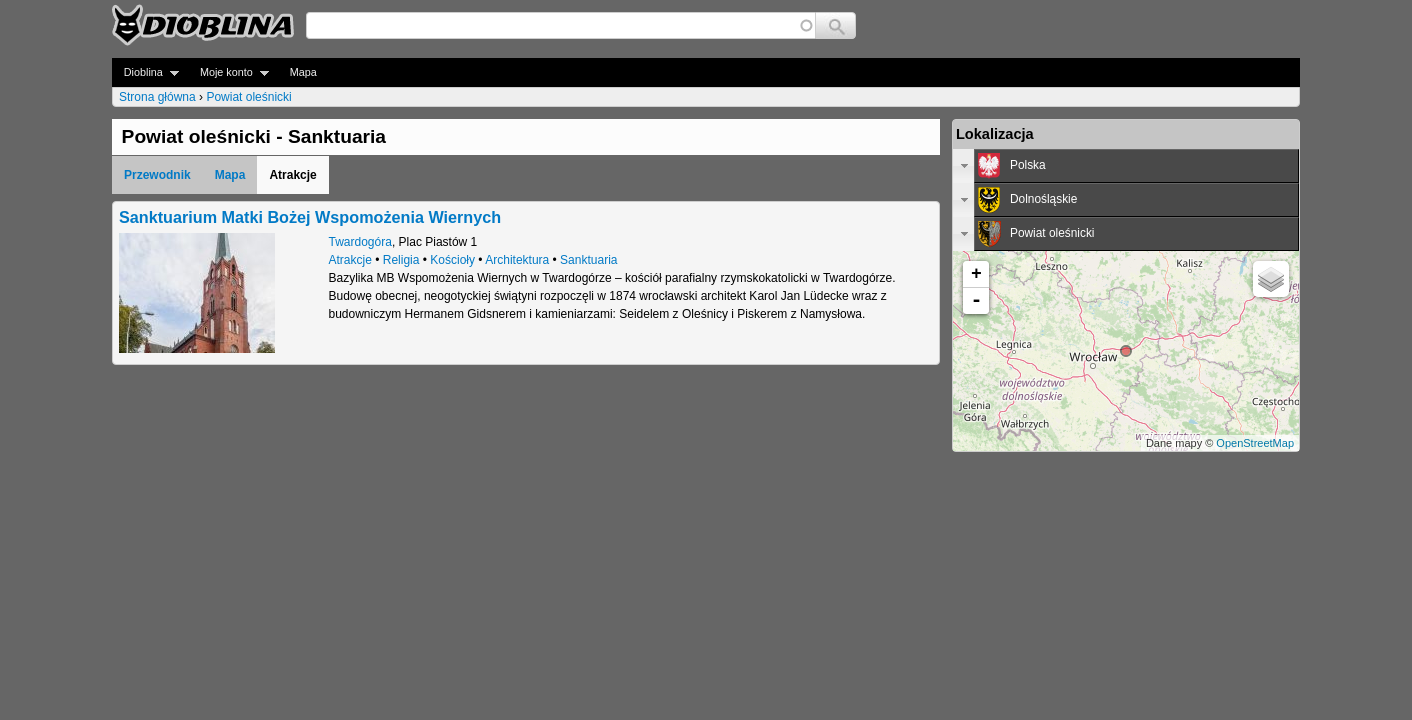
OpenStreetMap (1255, 443)
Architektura (517, 260)
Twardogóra (360, 242)
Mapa (303, 72)
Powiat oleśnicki (248, 97)
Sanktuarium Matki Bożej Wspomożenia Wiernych (310, 217)
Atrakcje (350, 260)
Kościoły (452, 260)
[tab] (1126, 166)
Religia (401, 260)
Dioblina (145, 72)
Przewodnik (157, 175)
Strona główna (157, 97)
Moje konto (228, 72)
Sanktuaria (588, 260)
